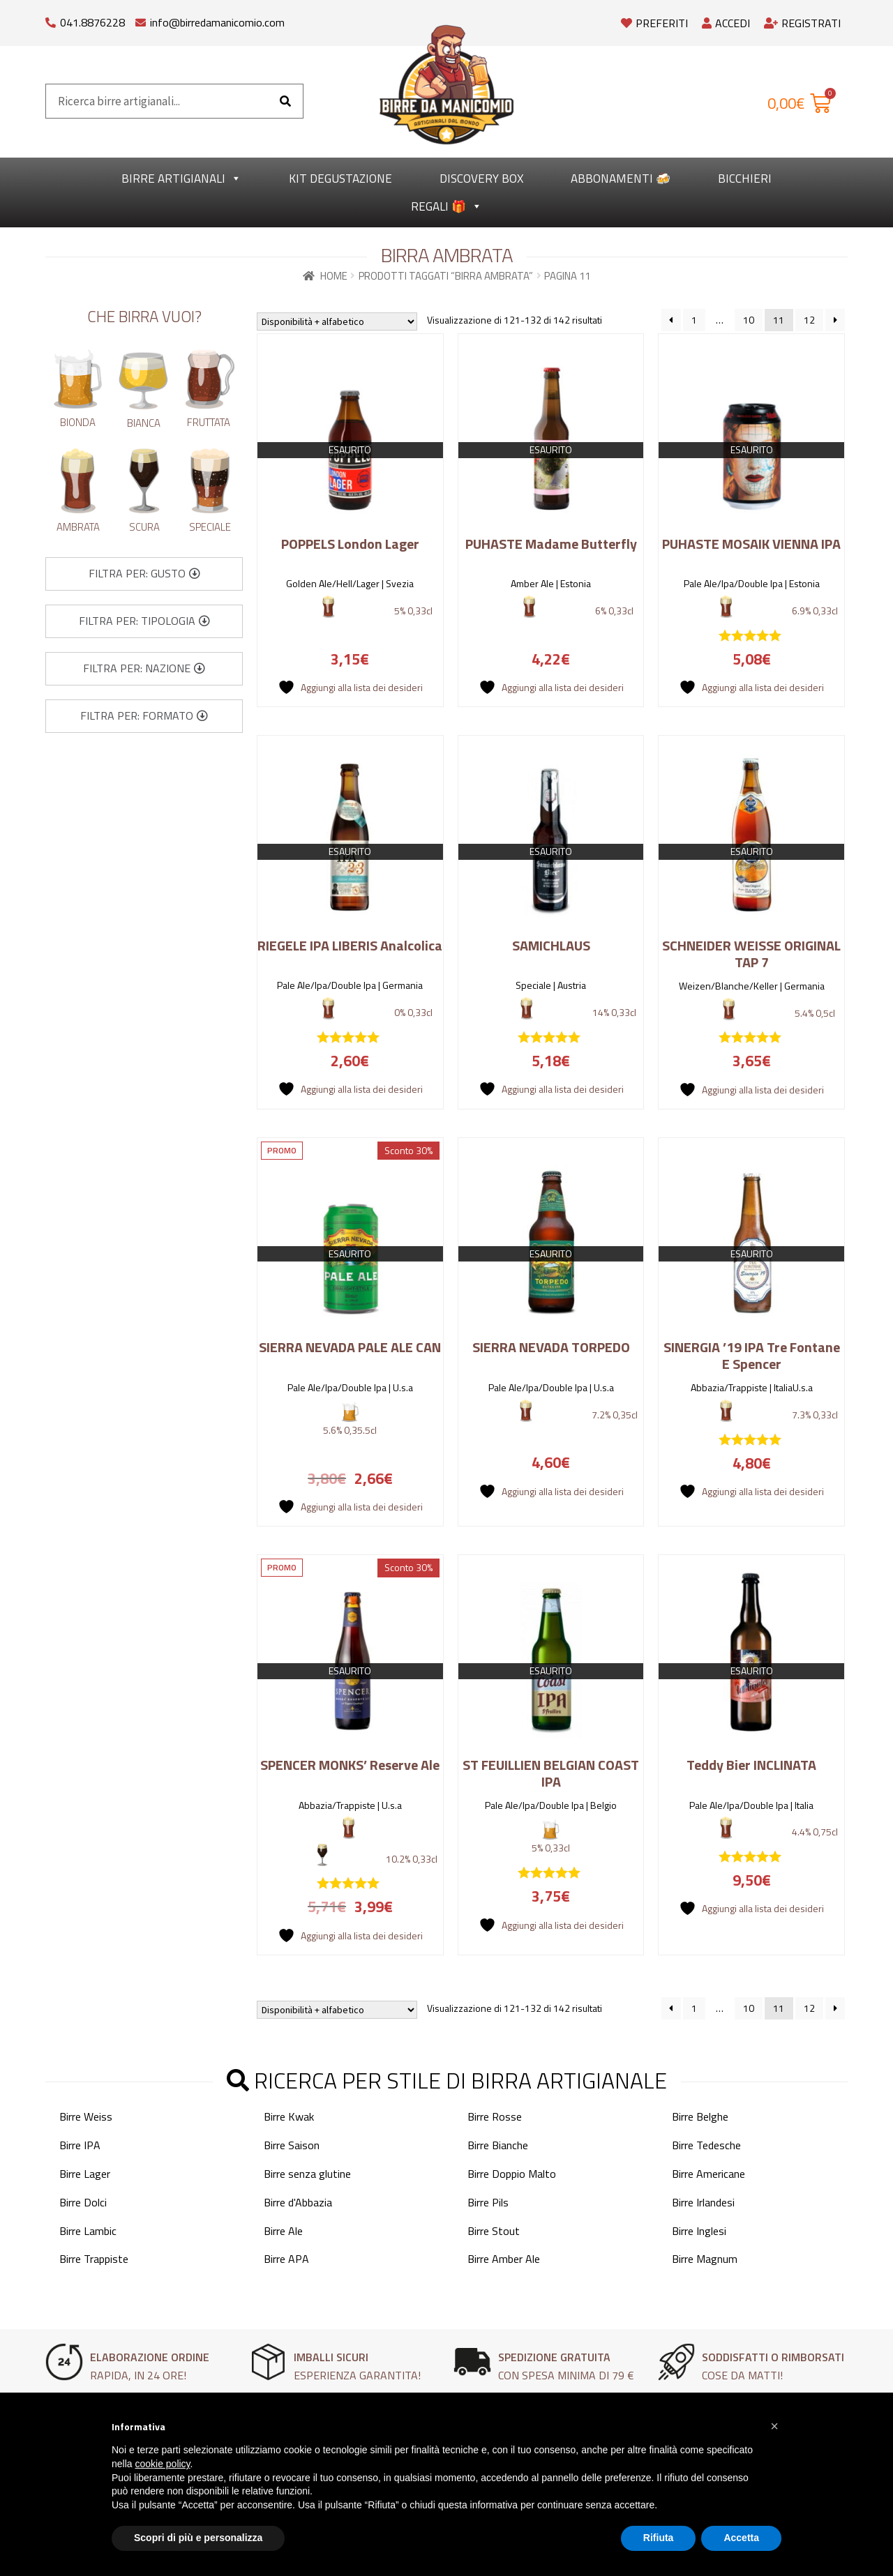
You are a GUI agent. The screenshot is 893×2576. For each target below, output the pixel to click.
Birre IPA (79, 2145)
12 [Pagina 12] (809, 319)
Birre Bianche (497, 2145)
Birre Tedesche (706, 2145)
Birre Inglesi (699, 2230)
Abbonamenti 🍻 (620, 178)
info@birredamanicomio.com (217, 22)
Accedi (726, 23)
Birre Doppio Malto (511, 2173)
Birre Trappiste (93, 2258)
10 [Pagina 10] (748, 319)
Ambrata (78, 527)
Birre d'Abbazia (298, 2202)
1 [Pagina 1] (694, 319)
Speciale (210, 527)
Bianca (143, 423)
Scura (144, 527)
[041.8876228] (50, 19)
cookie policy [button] (162, 2463)
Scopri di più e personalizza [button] (198, 2537)
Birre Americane (708, 2173)
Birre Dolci (83, 2202)
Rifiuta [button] (658, 2537)
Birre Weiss (85, 2116)
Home (333, 276)
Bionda (78, 422)
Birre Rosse (494, 2116)
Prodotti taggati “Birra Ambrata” (446, 276)
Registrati (802, 23)
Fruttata (208, 422)
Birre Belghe (700, 2116)
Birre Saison (292, 2145)
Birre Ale (283, 2230)
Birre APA (286, 2258)
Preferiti (654, 23)
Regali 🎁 (446, 206)
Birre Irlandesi (703, 2202)
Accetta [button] (741, 2537)
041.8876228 (92, 22)
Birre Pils (488, 2202)
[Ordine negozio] (337, 321)
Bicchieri (745, 178)
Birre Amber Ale (503, 2258)
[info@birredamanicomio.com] (140, 19)
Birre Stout (493, 2230)
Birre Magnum (704, 2258)
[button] (144, 574)
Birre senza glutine (307, 2173)
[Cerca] (285, 101)
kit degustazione (340, 178)
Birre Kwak (289, 2116)
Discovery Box (481, 178)
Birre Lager (84, 2173)
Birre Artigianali (181, 178)
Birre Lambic (88, 2230)
